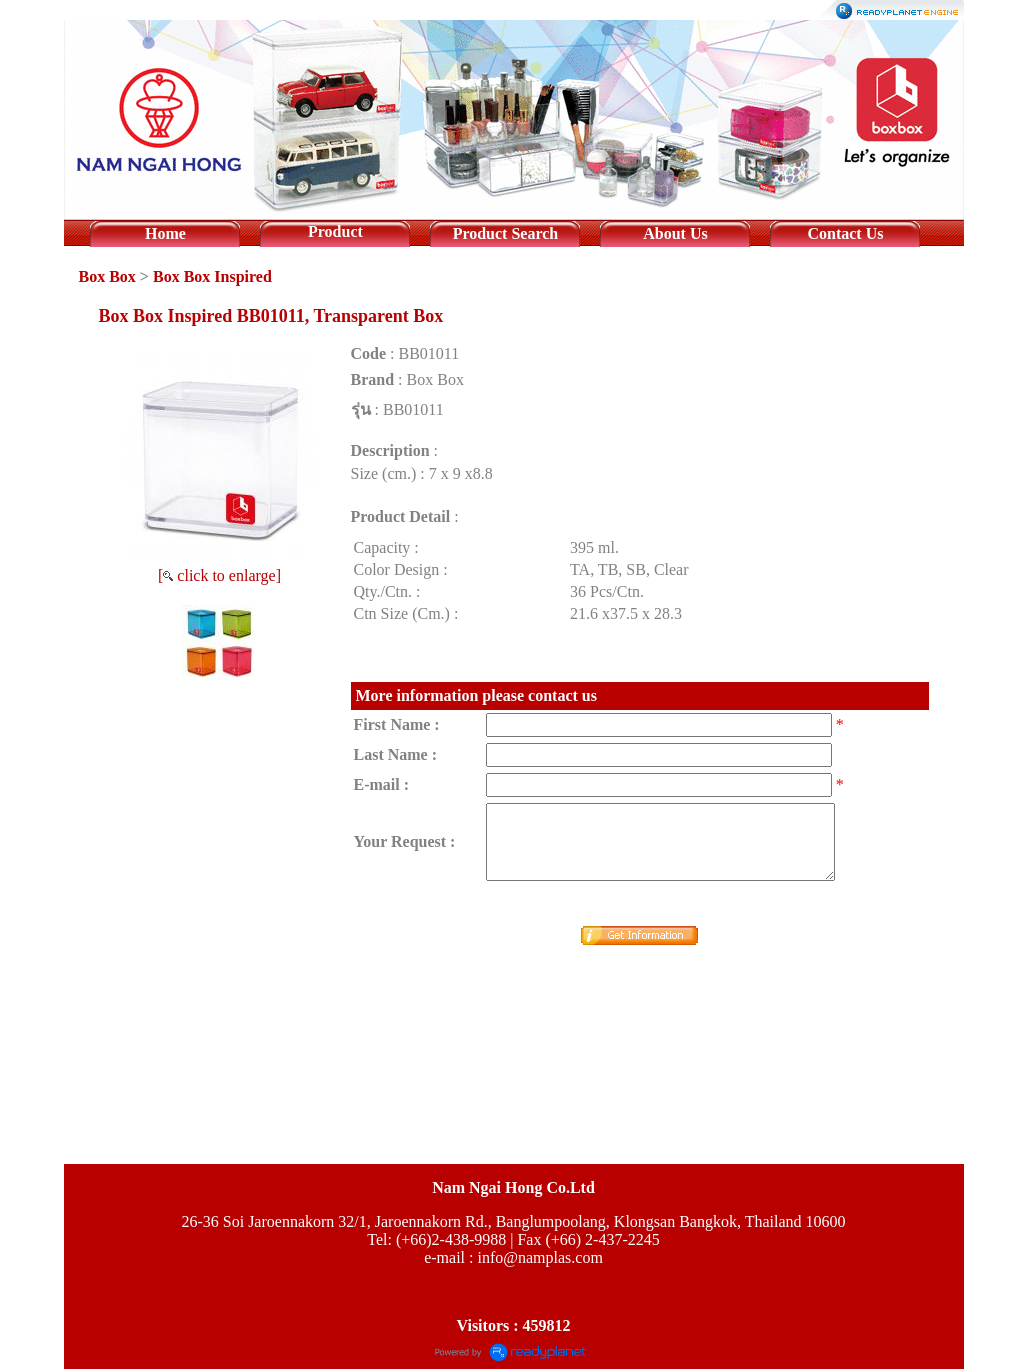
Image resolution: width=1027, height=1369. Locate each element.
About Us (675, 233)
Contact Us (845, 233)
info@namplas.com (539, 1257)
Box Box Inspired (212, 276)
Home (165, 233)
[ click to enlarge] (219, 575)
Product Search (506, 233)
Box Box (107, 276)
